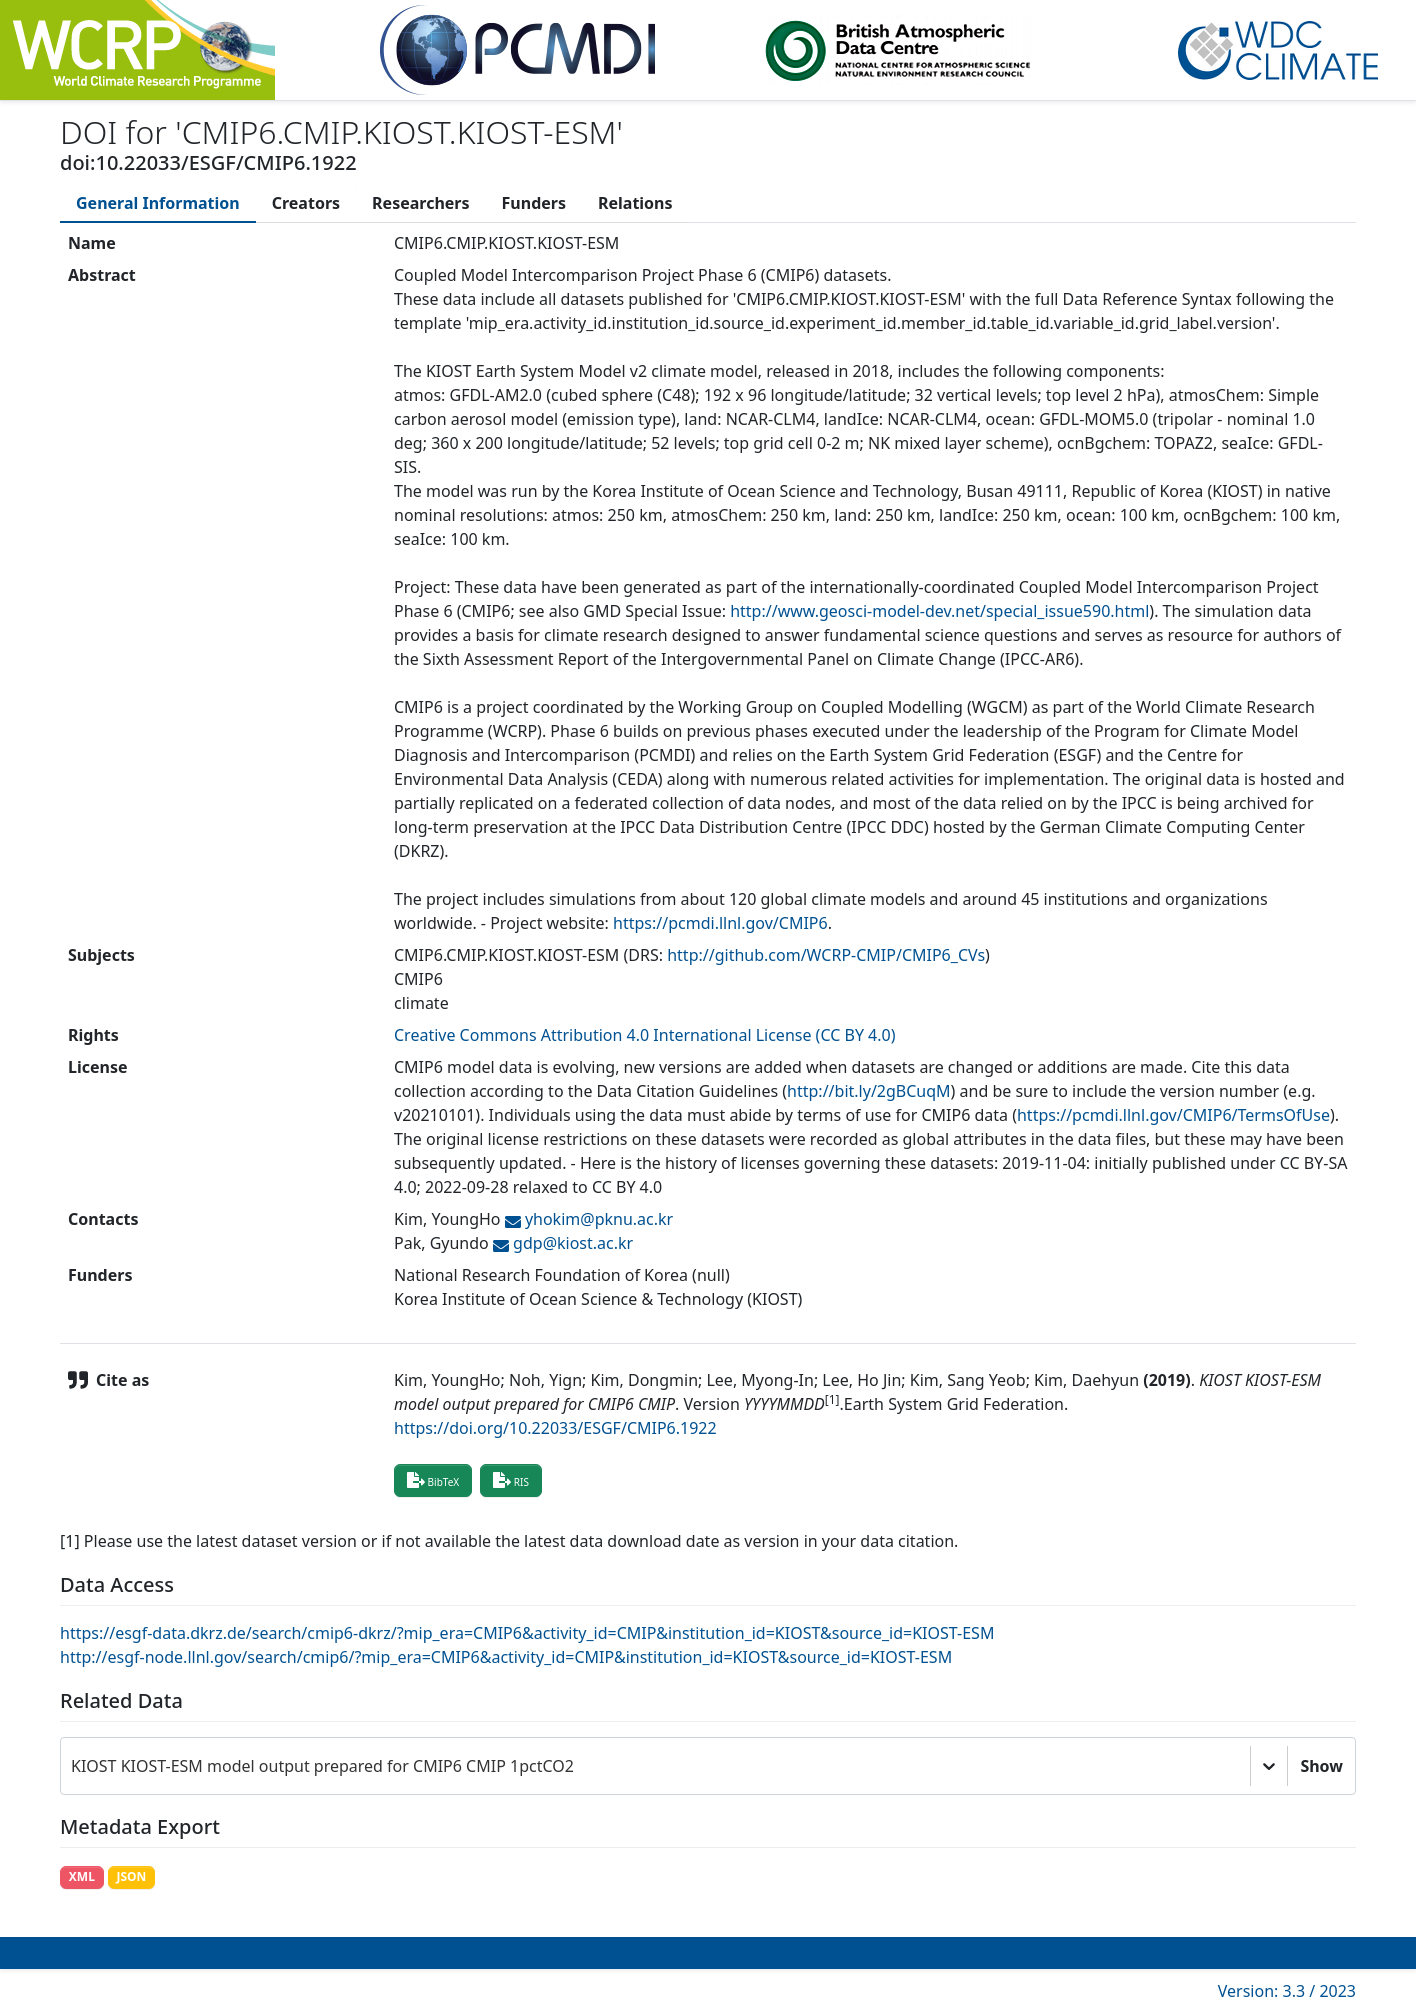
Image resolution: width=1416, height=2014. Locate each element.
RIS (511, 1480)
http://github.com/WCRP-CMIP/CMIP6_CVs (826, 955)
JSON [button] (131, 1876)
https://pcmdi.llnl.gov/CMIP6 (720, 923)
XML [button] (82, 1876)
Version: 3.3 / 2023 (1287, 1991)
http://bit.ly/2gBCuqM (869, 1091)
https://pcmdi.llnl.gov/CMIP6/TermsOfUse (1173, 1115)
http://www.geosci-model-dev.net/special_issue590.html (939, 611)
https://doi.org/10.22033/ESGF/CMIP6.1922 (555, 1428)
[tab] (158, 203)
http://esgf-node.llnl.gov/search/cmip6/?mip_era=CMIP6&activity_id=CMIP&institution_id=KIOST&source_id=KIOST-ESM (506, 1657)
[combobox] (73, 1766)
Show (1321, 1766)
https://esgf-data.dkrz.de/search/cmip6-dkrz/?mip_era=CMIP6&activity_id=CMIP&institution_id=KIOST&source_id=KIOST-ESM (527, 1633)
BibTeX (433, 1480)
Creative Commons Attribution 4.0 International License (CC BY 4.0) (645, 1035)
